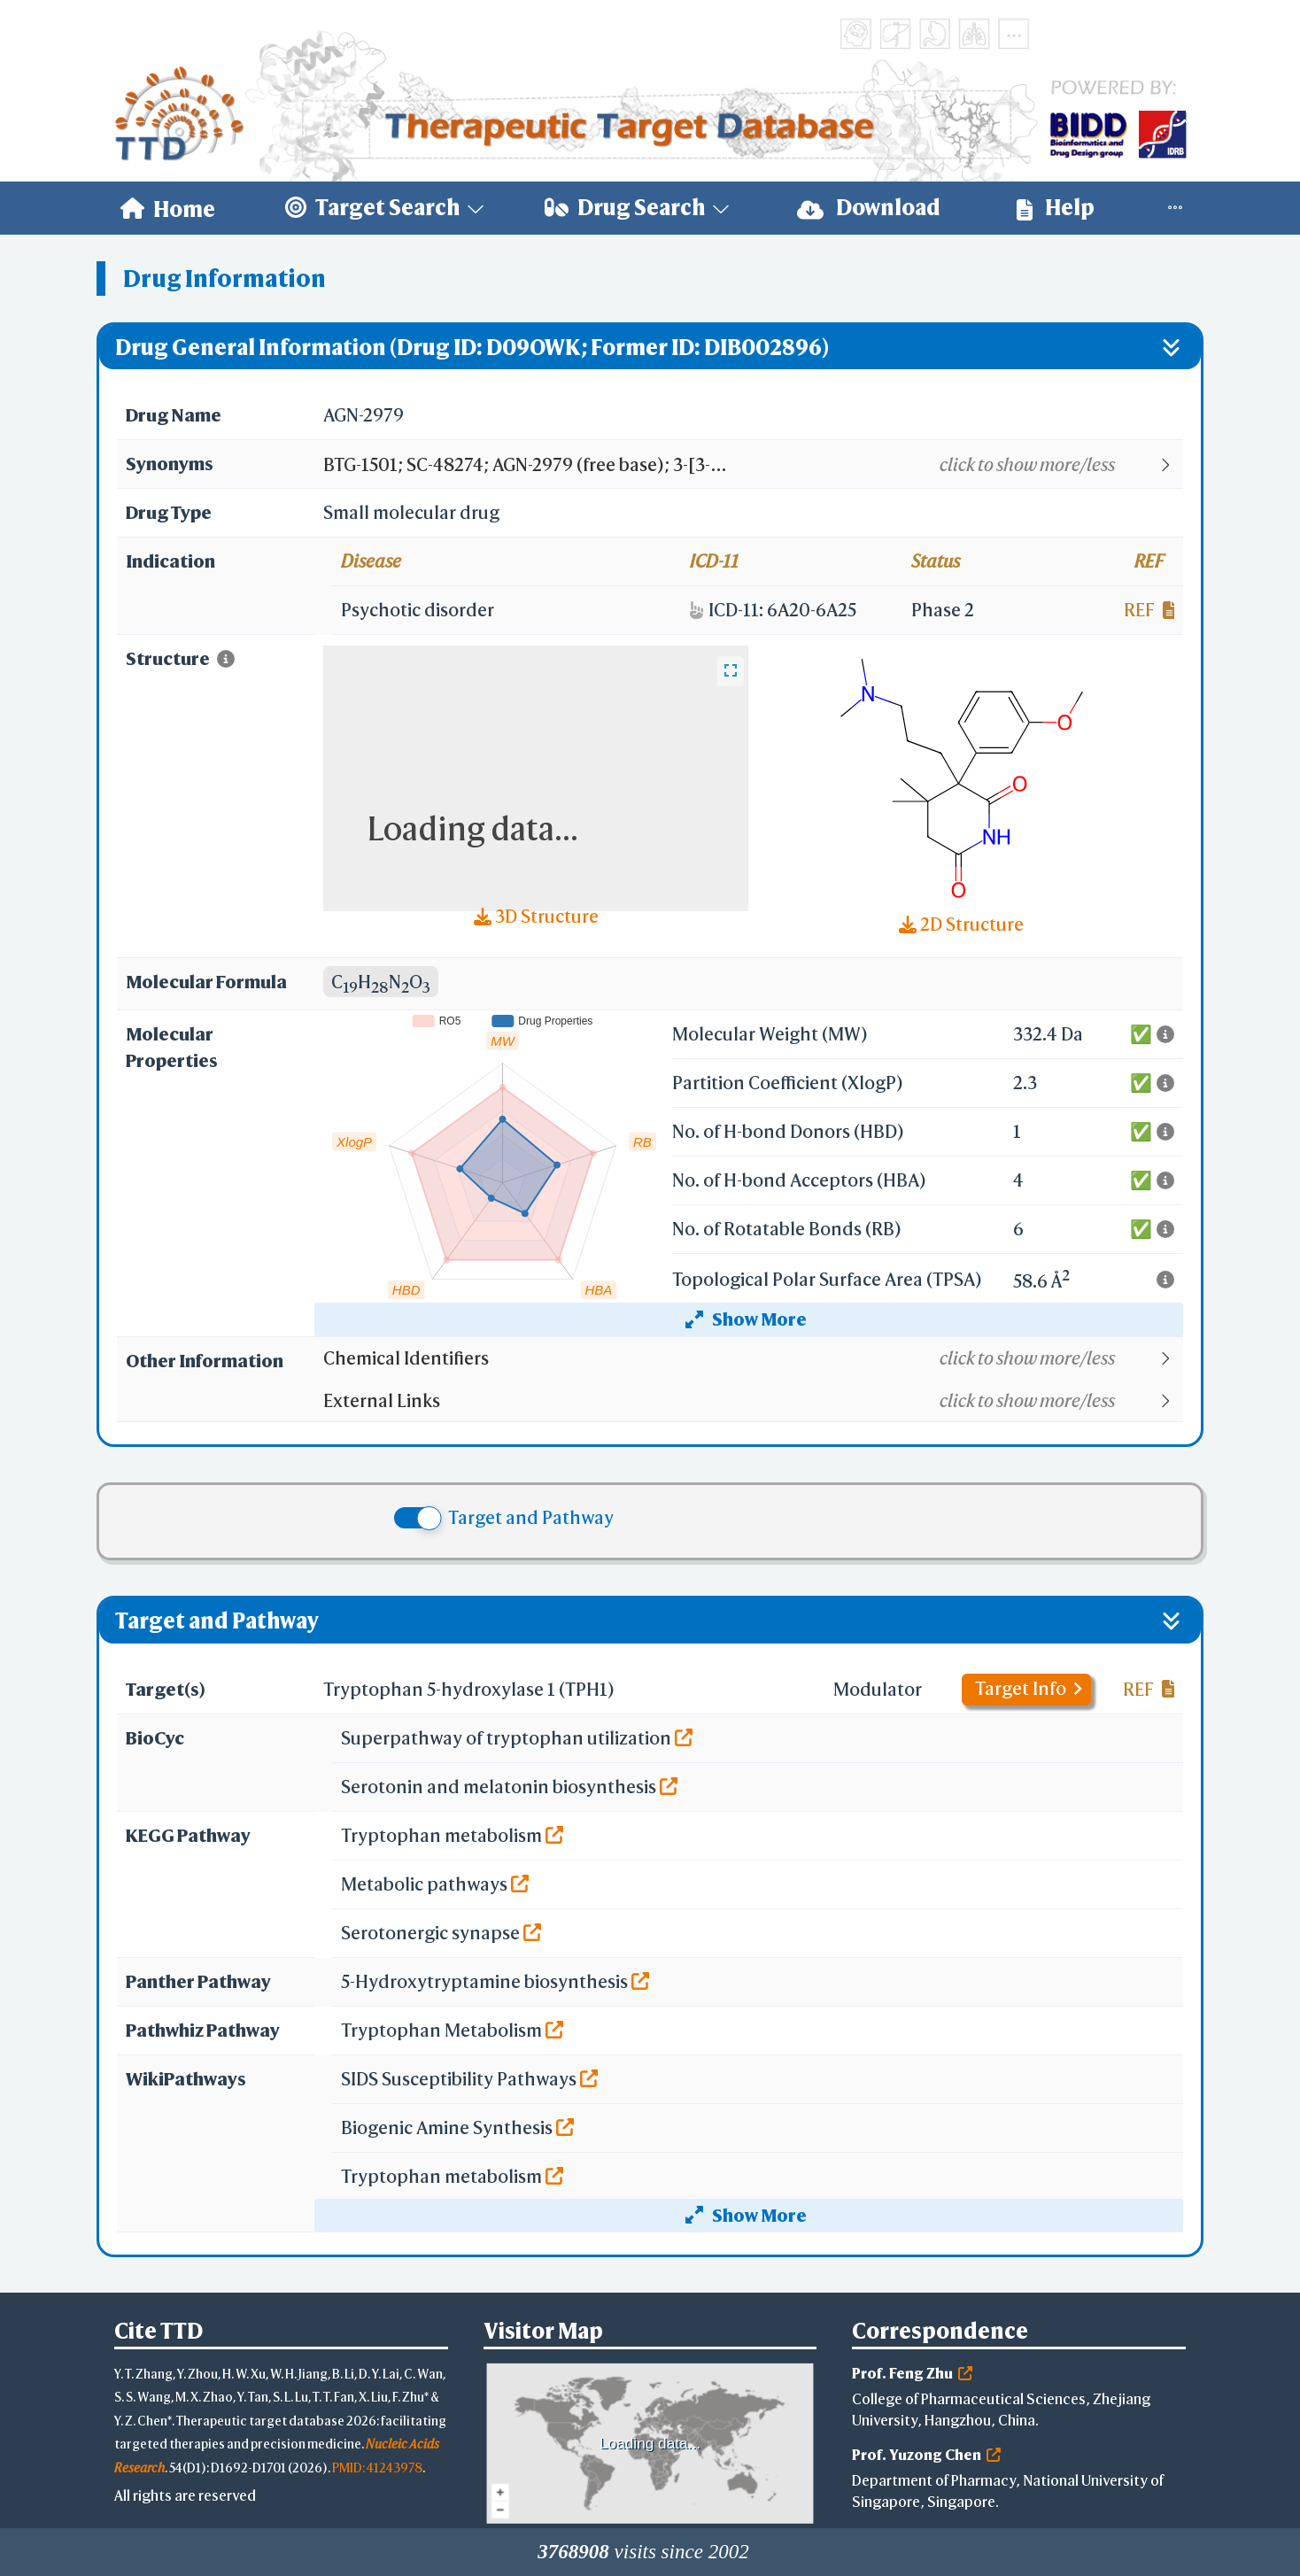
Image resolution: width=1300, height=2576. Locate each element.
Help (1056, 207)
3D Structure (536, 916)
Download (868, 207)
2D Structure (961, 924)
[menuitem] (168, 208)
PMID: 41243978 (377, 2467)
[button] (752, 465)
